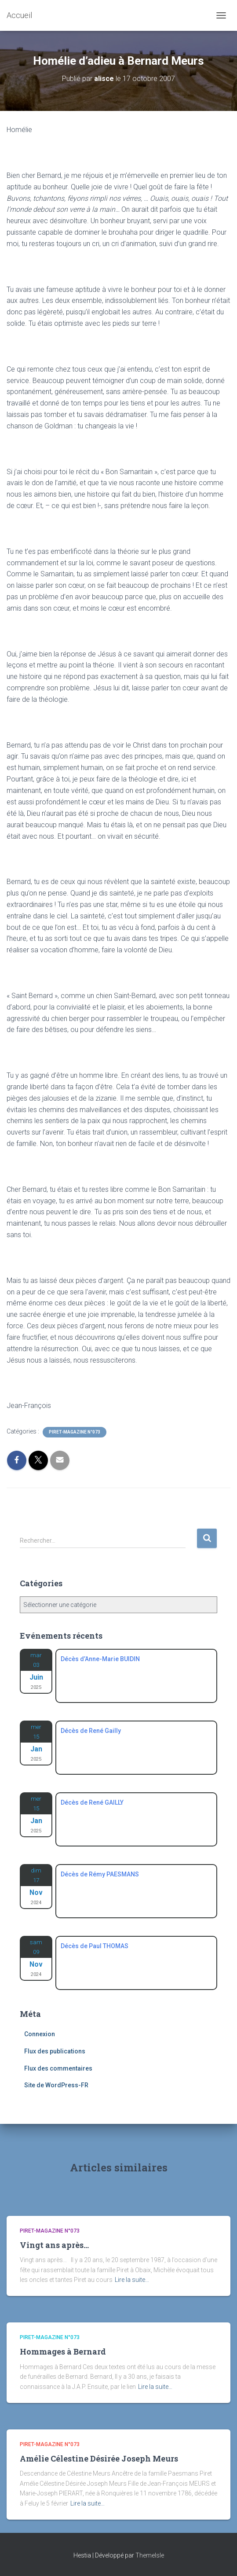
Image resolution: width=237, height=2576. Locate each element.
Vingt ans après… (54, 2245)
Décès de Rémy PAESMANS (100, 1874)
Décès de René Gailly (91, 1730)
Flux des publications (54, 2051)
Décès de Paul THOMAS (94, 1946)
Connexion (39, 2034)
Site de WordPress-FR (56, 2085)
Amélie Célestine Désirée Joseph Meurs (99, 2458)
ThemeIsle (149, 2555)
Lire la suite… (132, 2279)
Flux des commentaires (58, 2068)
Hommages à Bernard (63, 2351)
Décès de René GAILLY (92, 1802)
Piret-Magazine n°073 (74, 1432)
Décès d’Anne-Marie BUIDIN (100, 1658)
